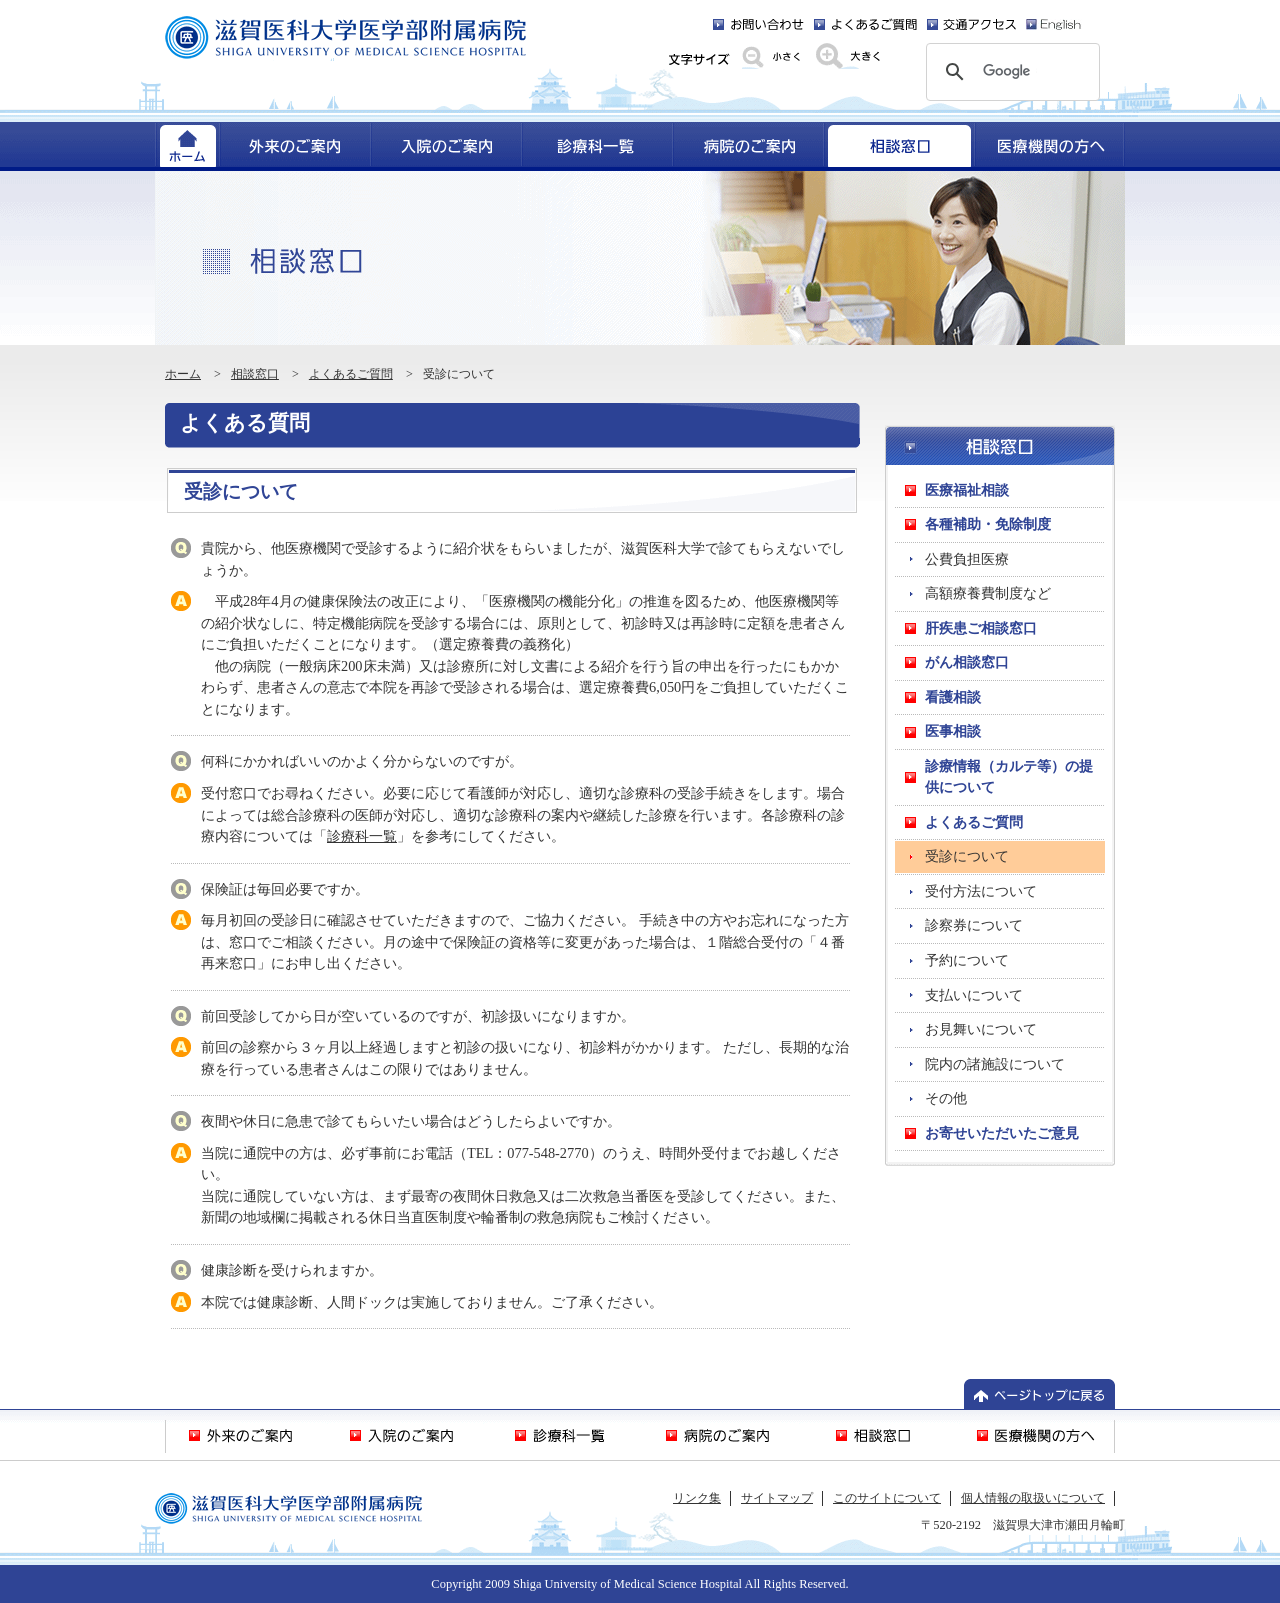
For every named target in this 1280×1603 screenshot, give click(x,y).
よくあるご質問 (351, 374)
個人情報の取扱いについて (1033, 1498)
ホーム (183, 374)
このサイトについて (887, 1498)
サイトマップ (777, 1498)
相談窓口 (255, 374)
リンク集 (697, 1498)
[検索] (1010, 72)
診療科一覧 (362, 836)
